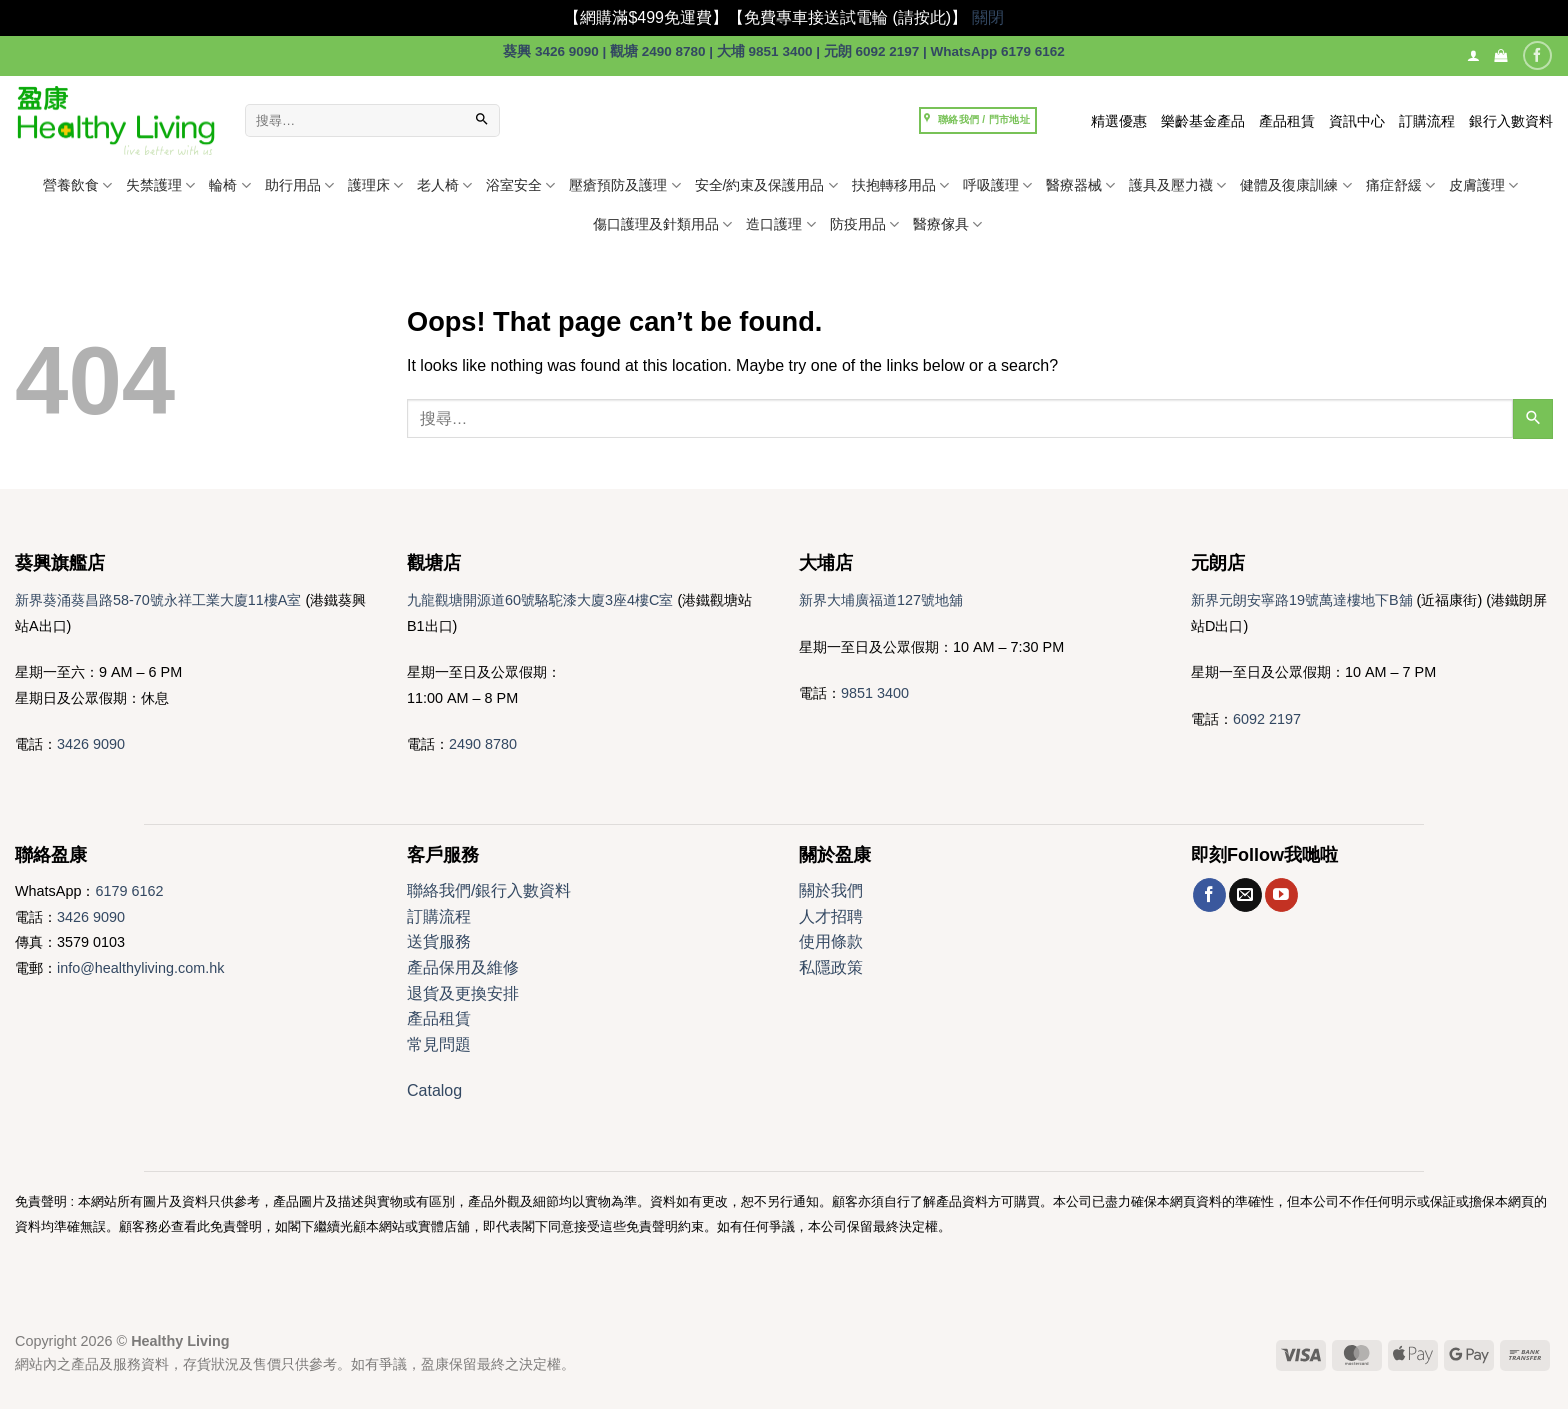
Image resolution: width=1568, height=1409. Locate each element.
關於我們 (831, 890)
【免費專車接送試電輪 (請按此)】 (847, 17)
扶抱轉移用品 (900, 185)
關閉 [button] (988, 17)
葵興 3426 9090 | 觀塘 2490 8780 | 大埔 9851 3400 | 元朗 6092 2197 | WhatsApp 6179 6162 (784, 51)
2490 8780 (483, 744)
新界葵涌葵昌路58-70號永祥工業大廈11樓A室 (158, 600)
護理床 (375, 185)
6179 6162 (129, 891)
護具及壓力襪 (1177, 185)
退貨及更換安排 (463, 993)
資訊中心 (1357, 121)
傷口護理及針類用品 (662, 224)
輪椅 (229, 185)
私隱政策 (831, 967)
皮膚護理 (1483, 185)
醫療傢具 (947, 224)
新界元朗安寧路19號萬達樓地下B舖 (1302, 600)
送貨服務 (439, 941)
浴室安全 (520, 185)
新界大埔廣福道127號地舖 (881, 600)
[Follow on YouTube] (1281, 895)
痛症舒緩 (1400, 185)
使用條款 (831, 941)
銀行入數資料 (1511, 121)
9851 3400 (875, 693)
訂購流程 (1427, 121)
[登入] (1473, 55)
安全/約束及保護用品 (766, 185)
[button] (1500, 55)
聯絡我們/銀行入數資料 (489, 890)
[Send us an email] (1245, 895)
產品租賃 (1287, 121)
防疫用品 (864, 224)
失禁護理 (160, 185)
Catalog (434, 1090)
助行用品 (299, 185)
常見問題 (439, 1044)
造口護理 (780, 224)
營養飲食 (77, 185)
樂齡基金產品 (1203, 121)
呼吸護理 (997, 185)
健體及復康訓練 (1295, 185)
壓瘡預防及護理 (624, 185)
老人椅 (444, 185)
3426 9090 (91, 744)
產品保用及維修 (463, 967)
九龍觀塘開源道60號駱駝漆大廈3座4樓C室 (540, 600)
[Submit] (482, 121)
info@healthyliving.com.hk (140, 968)
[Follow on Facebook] (1537, 55)
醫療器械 (1080, 185)
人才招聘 (831, 916)
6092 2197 (1267, 719)
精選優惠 (1119, 121)
